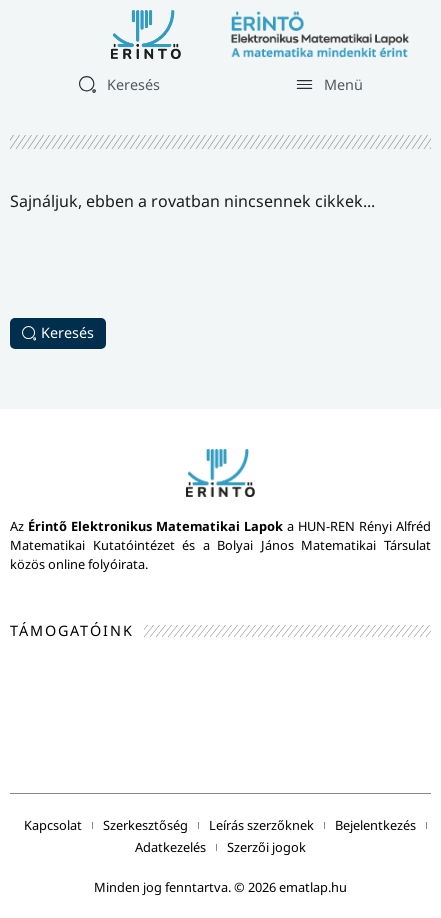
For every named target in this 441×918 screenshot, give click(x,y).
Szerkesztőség (145, 825)
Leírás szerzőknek (261, 825)
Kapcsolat (53, 825)
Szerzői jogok (266, 847)
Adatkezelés (170, 847)
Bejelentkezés (375, 825)
